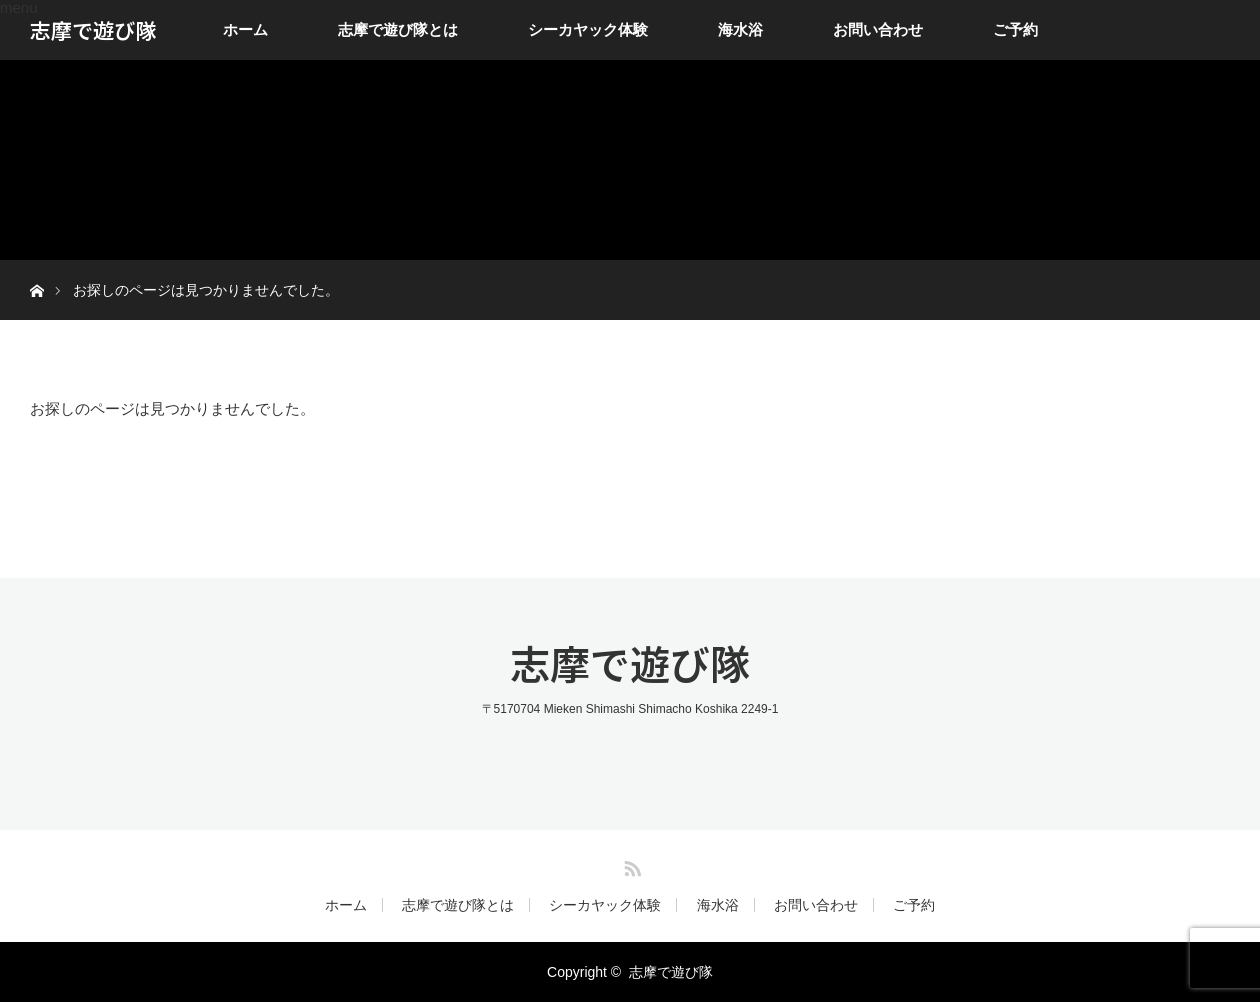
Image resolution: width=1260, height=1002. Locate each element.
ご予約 (1015, 29)
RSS (630, 865)
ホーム (245, 29)
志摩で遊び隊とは (398, 29)
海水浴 (740, 29)
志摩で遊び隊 (93, 30)
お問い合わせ (878, 29)
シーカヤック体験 (588, 29)
